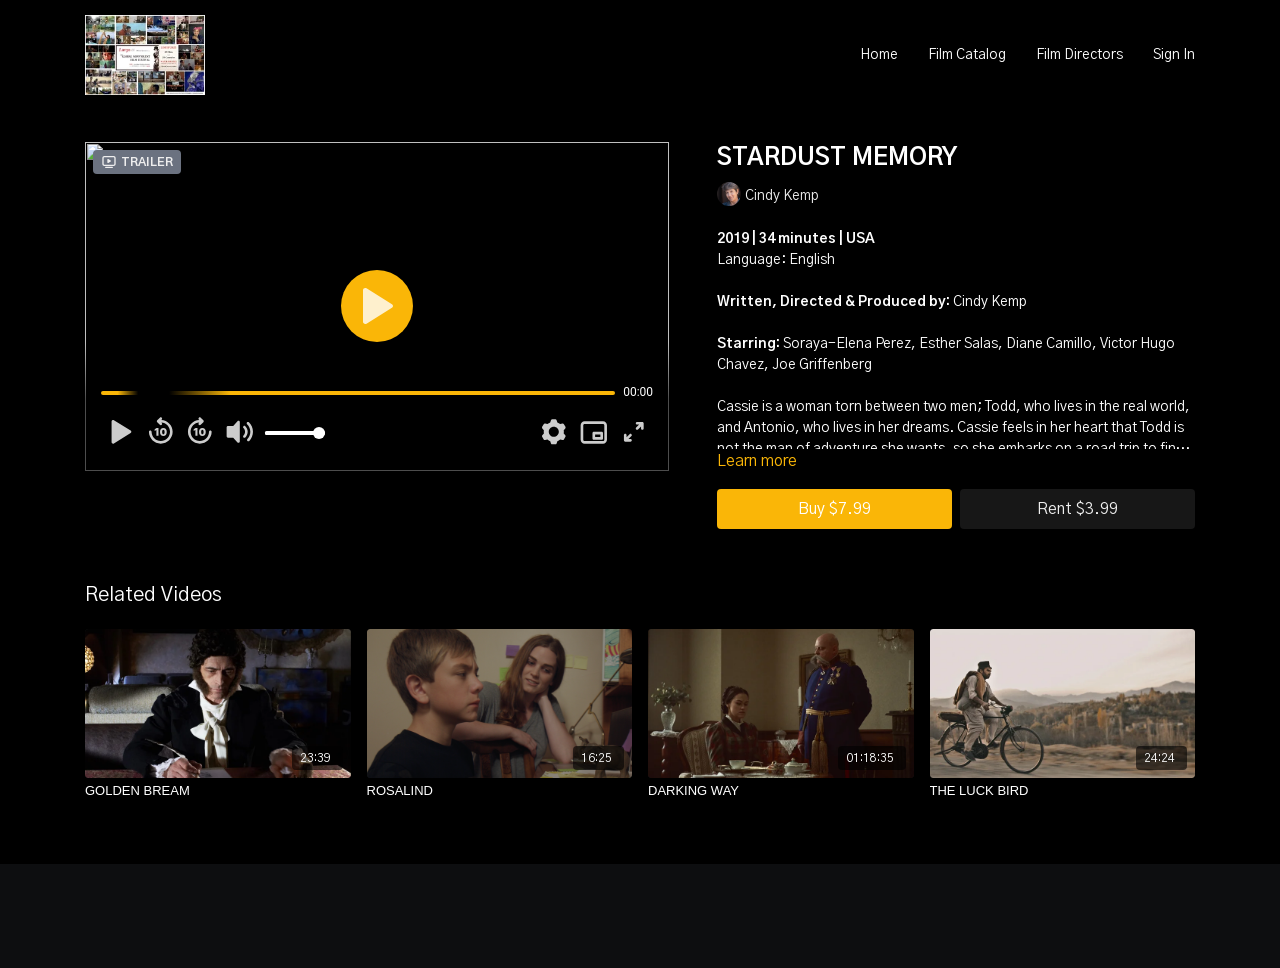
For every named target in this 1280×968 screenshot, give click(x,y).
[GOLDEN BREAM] (218, 791)
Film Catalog (967, 55)
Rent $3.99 (1077, 509)
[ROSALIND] (500, 791)
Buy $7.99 (834, 509)
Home (879, 55)
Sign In (1174, 55)
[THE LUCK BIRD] (1063, 791)
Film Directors (1079, 55)
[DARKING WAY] (781, 791)
